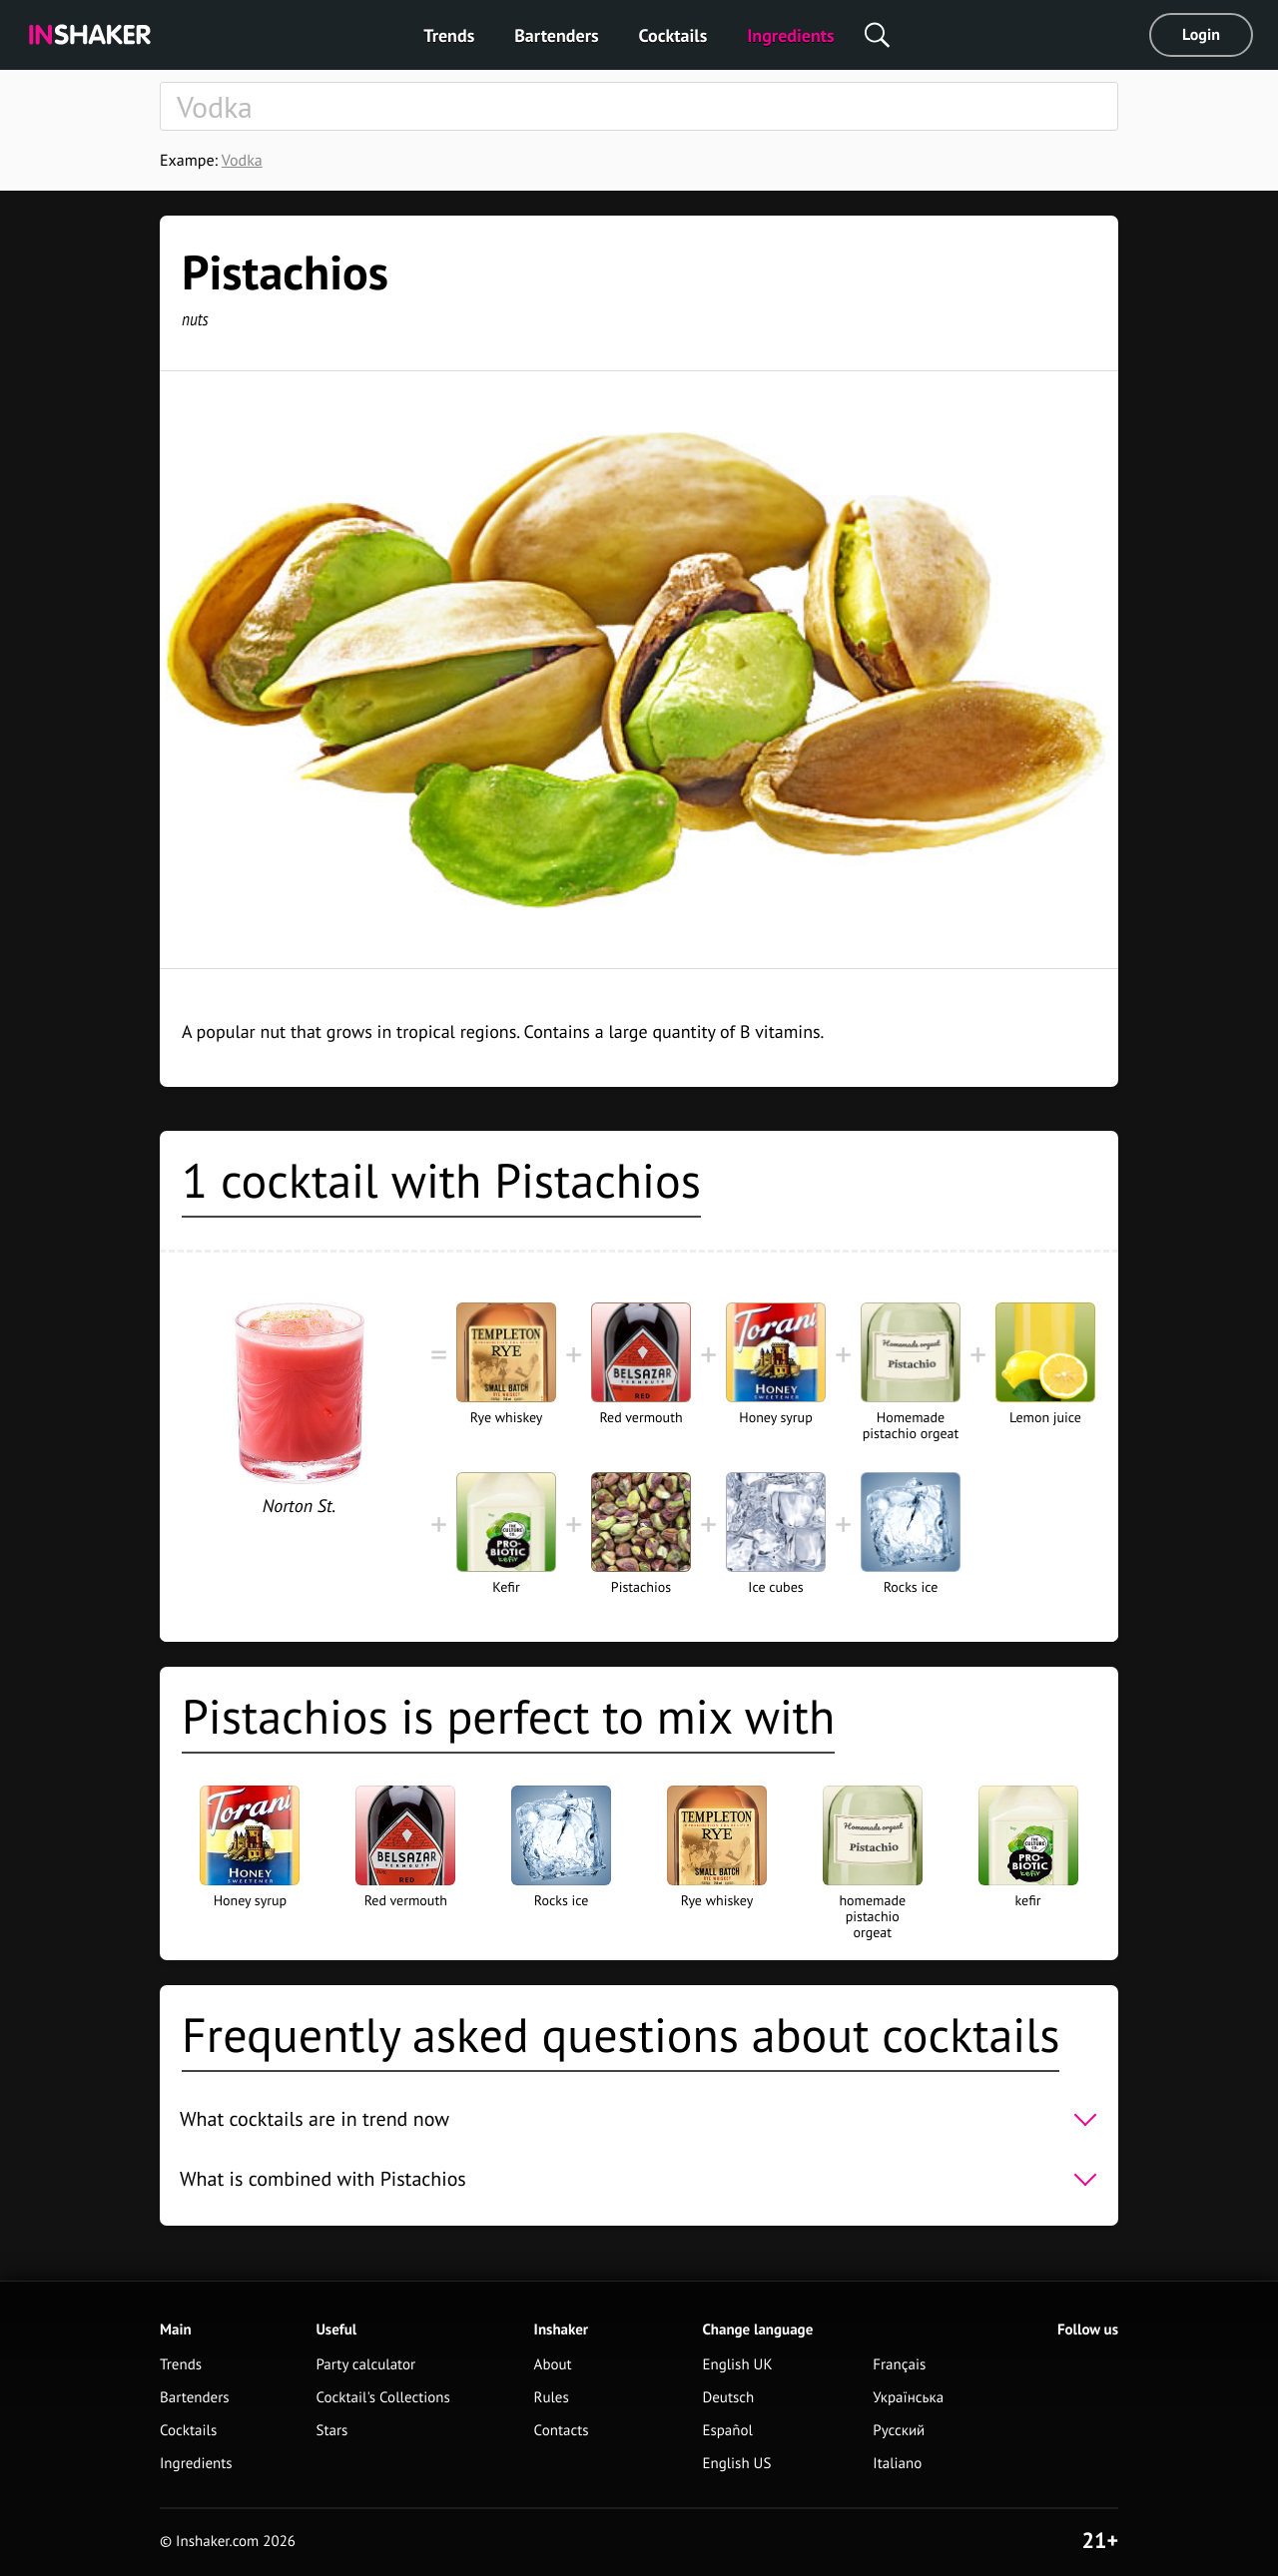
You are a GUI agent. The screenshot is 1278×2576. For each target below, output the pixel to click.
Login (1201, 35)
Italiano (897, 2463)
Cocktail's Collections (382, 2397)
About (553, 2364)
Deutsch (728, 2397)
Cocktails (673, 35)
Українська (908, 2397)
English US (736, 2463)
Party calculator (365, 2364)
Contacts (561, 2430)
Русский (899, 2430)
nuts (195, 318)
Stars (331, 2430)
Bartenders (556, 35)
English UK (737, 2364)
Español (727, 2430)
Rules (551, 2397)
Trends (448, 35)
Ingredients (790, 35)
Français (899, 2364)
